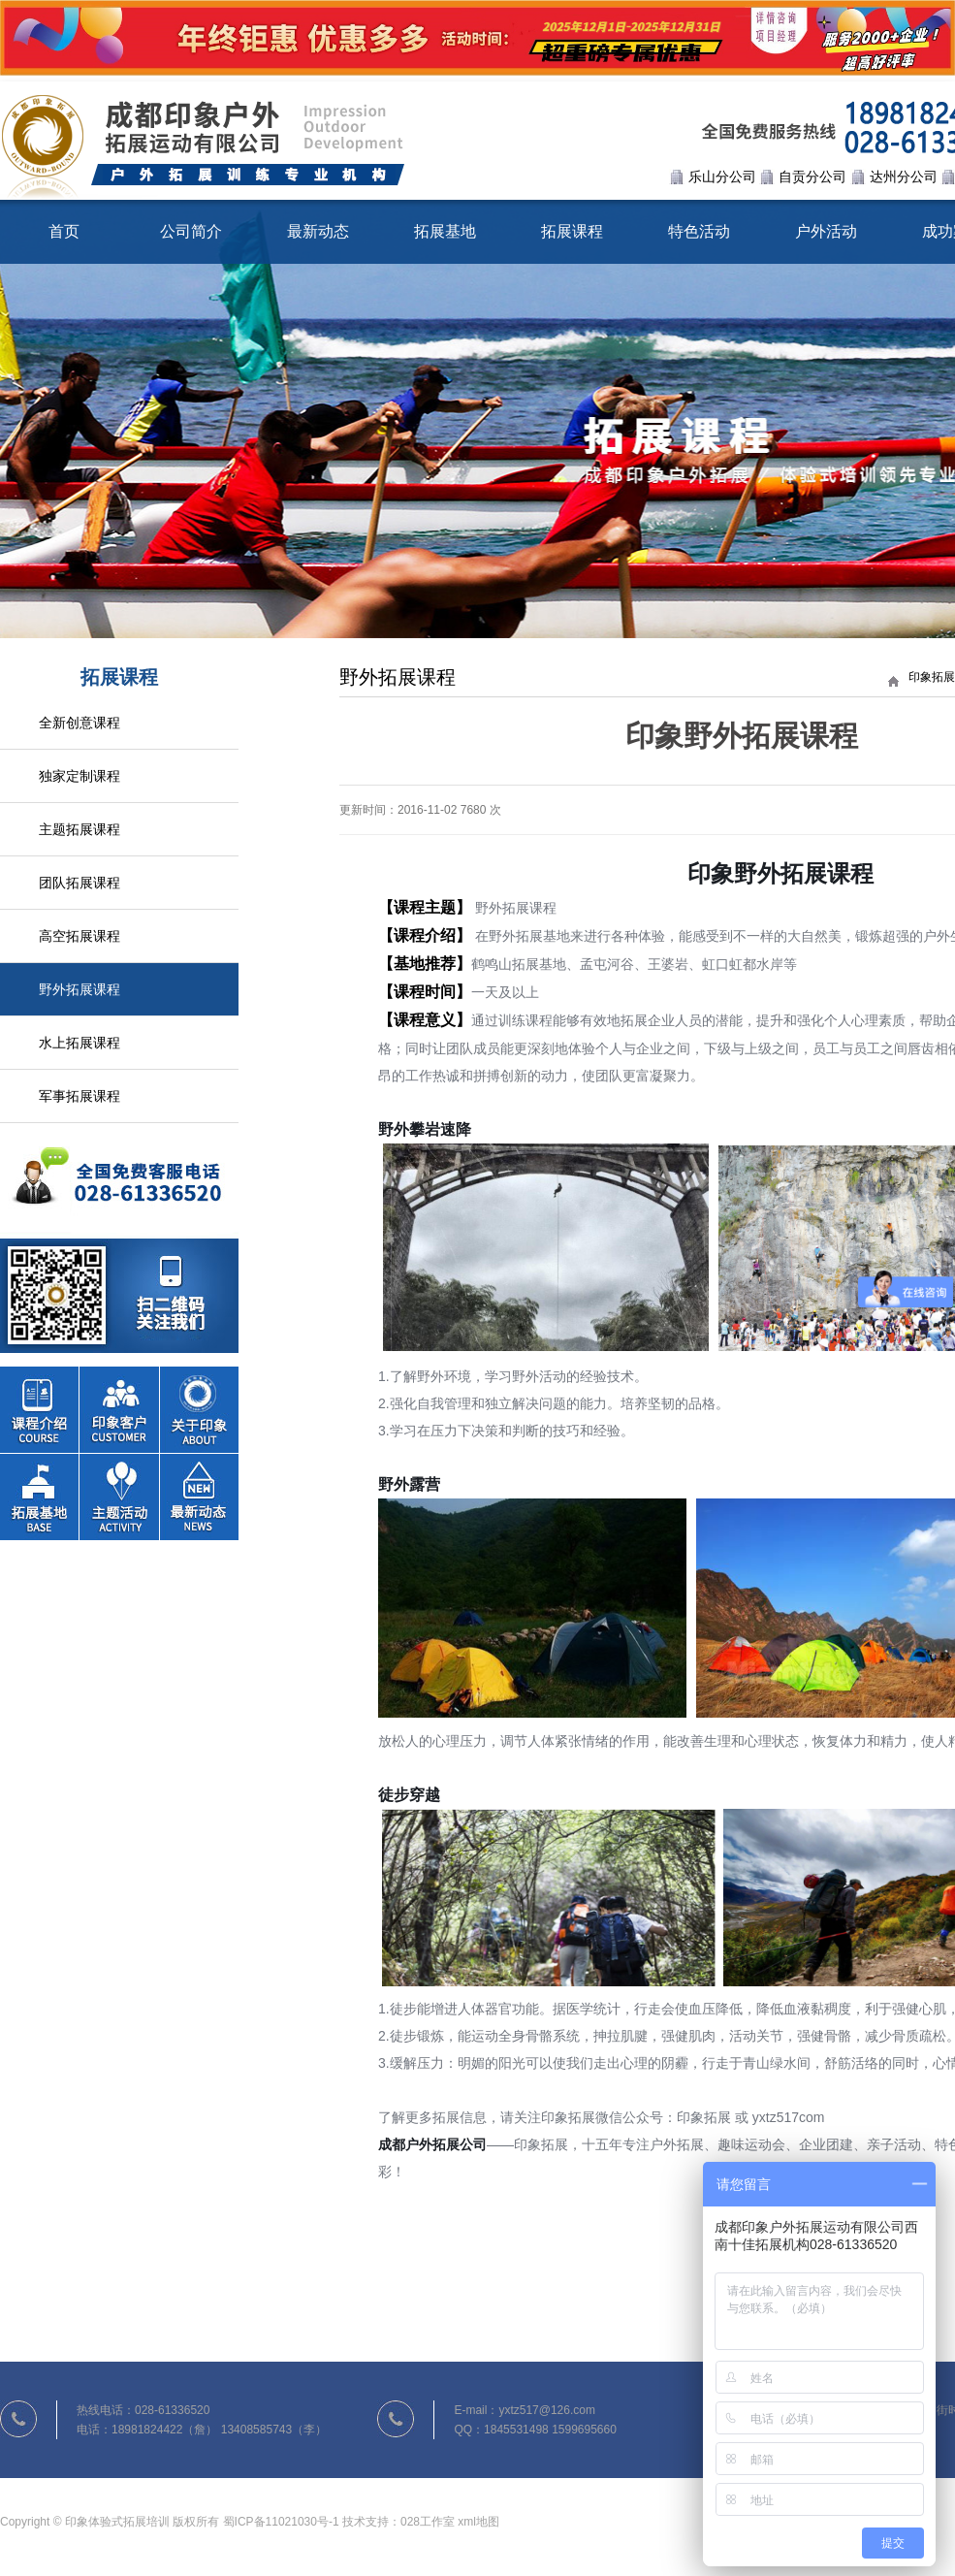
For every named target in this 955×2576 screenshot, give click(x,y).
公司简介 (191, 231)
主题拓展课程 (79, 829)
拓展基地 (445, 231)
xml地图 (478, 2526)
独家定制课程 (79, 776)
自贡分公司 (812, 176)
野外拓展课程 (79, 989)
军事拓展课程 (79, 1096)
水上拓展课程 (79, 1042)
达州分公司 (904, 176)
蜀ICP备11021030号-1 (281, 2526)
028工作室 (427, 2526)
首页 (64, 231)
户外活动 (826, 231)
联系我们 (119, 1238)
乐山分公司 (722, 176)
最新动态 (318, 231)
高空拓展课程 (79, 936)
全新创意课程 (79, 722)
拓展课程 (572, 231)
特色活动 (699, 231)
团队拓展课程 (79, 882)
